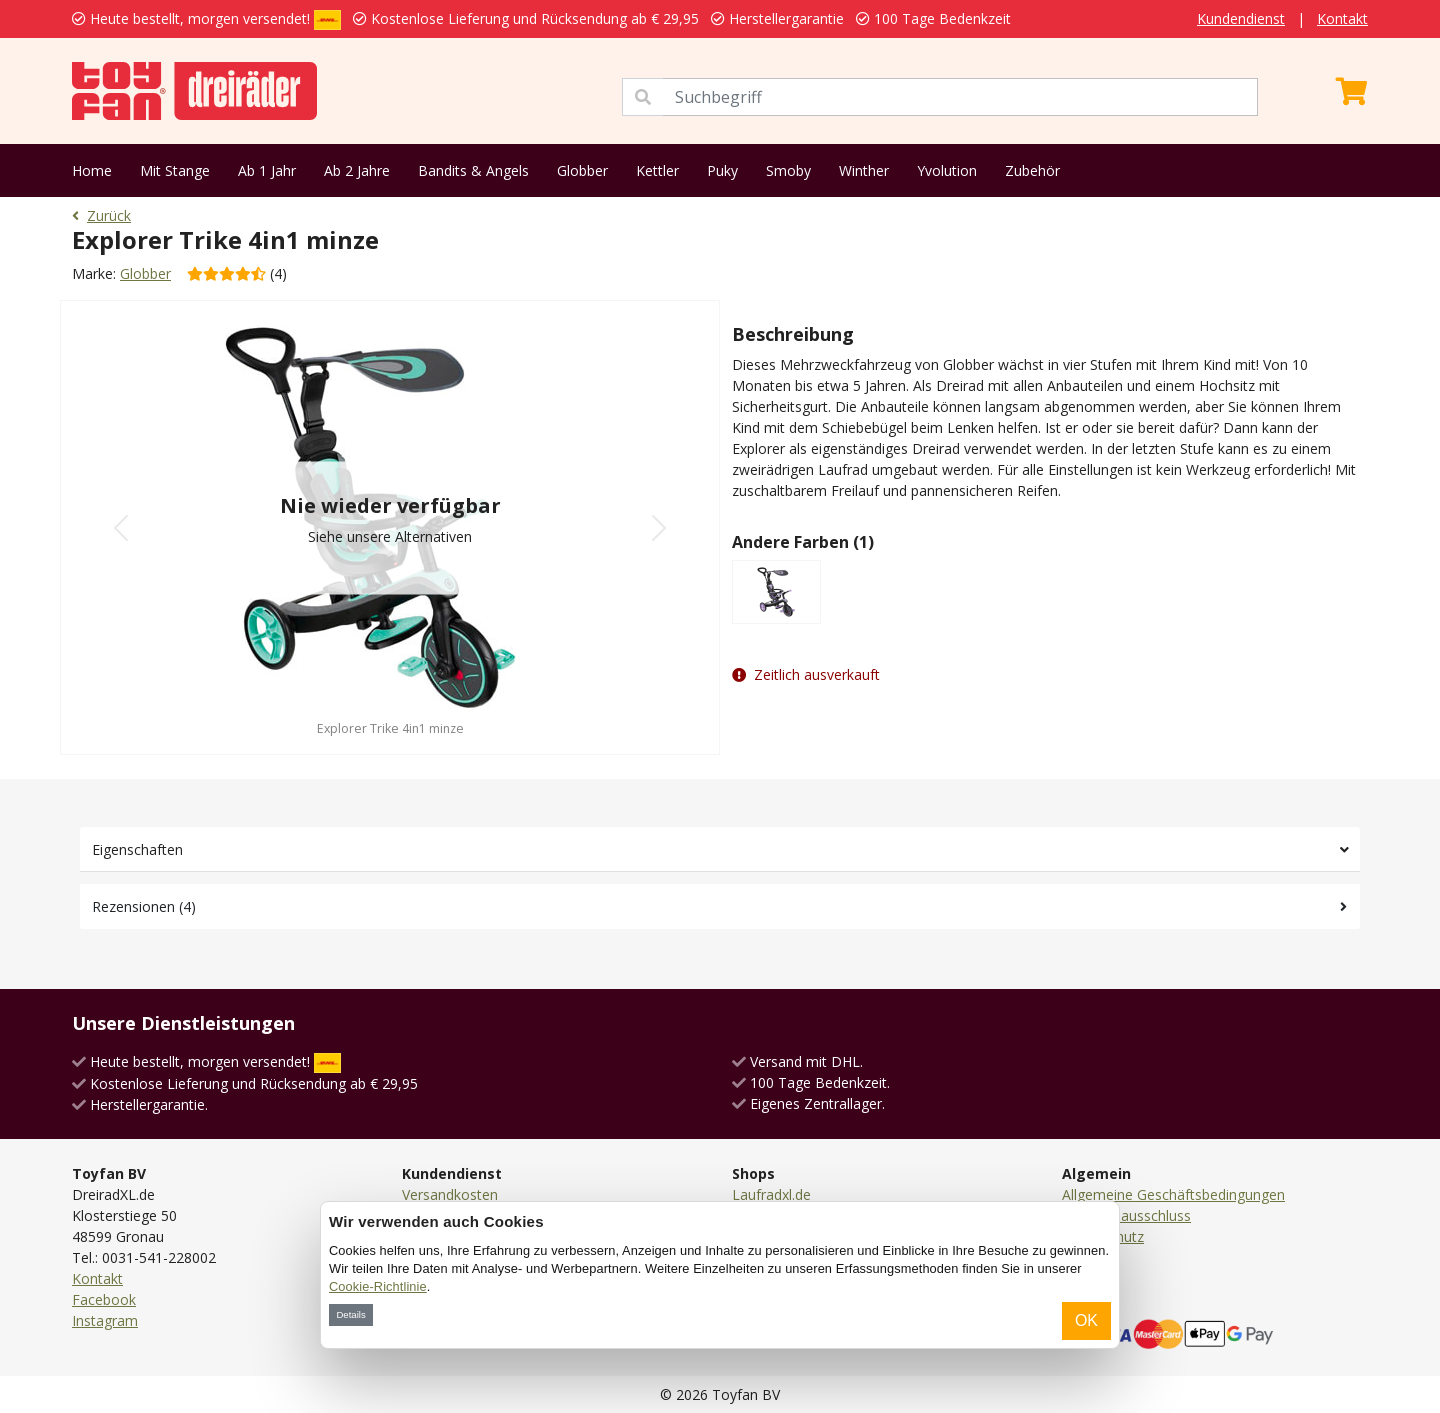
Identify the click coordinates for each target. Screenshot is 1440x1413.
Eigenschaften (137, 849)
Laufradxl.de (771, 1194)
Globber (582, 170)
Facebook (104, 1299)
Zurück (101, 215)
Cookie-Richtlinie (378, 1286)
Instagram (105, 1320)
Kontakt (1342, 18)
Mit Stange (175, 170)
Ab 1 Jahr (267, 170)
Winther (864, 170)
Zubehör (1032, 170)
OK (1086, 1320)
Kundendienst (1241, 18)
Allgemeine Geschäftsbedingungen (1173, 1194)
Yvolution (947, 170)
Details (350, 1314)
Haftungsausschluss (1126, 1215)
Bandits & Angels (473, 170)
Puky (722, 170)
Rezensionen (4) (144, 906)
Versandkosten (450, 1194)
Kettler (657, 170)
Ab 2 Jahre (357, 170)
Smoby (788, 170)
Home (92, 170)
